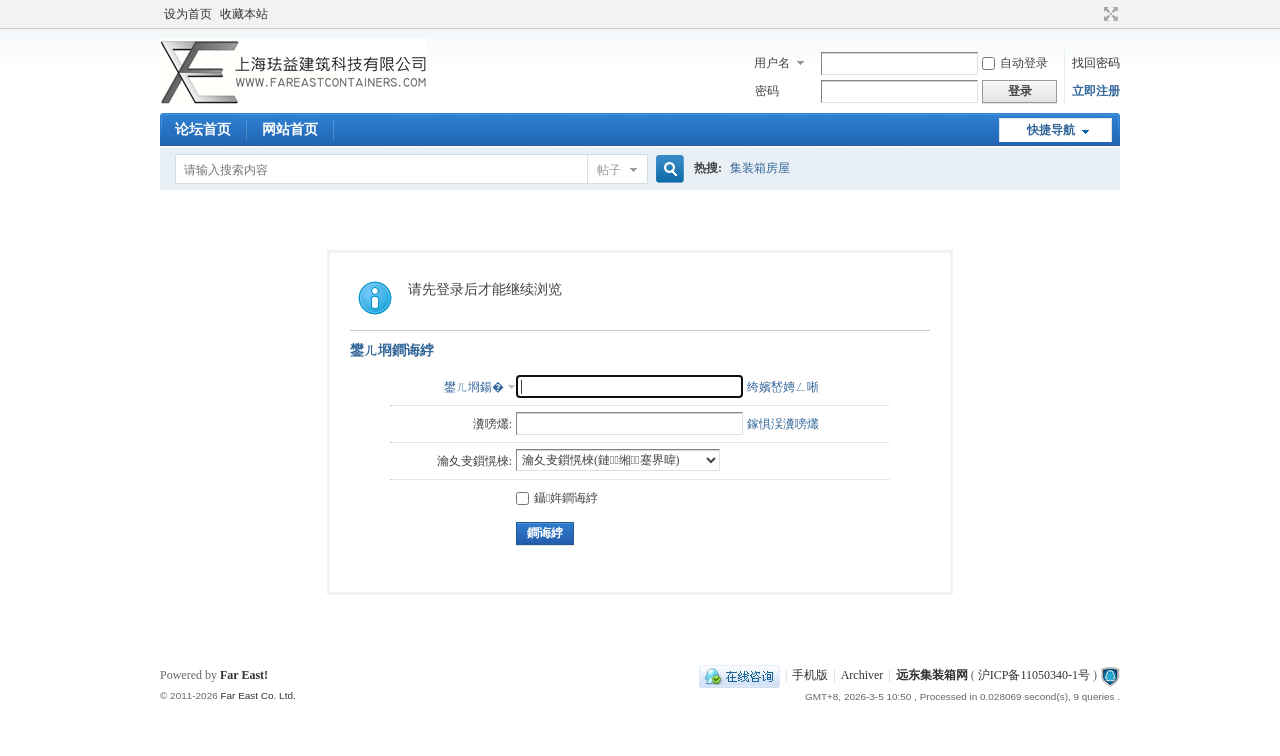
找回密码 (1096, 63)
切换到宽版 (1108, 14)
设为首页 (188, 14)
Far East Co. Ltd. (257, 695)
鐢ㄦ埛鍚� (474, 387)
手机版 (810, 675)
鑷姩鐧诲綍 (557, 498)
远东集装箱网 (932, 675)
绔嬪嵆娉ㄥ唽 (783, 387)
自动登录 (1015, 63)
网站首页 (290, 129)
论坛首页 (203, 129)
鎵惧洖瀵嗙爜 (783, 424)
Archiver (862, 675)
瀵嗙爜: (492, 424)
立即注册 (1096, 91)
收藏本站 (244, 14)
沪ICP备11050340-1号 (1034, 675)
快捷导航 (1051, 130)
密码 (767, 91)
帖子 (609, 170)
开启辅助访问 (1092, 14)
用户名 (772, 63)
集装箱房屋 (760, 168)
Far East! (244, 675)
